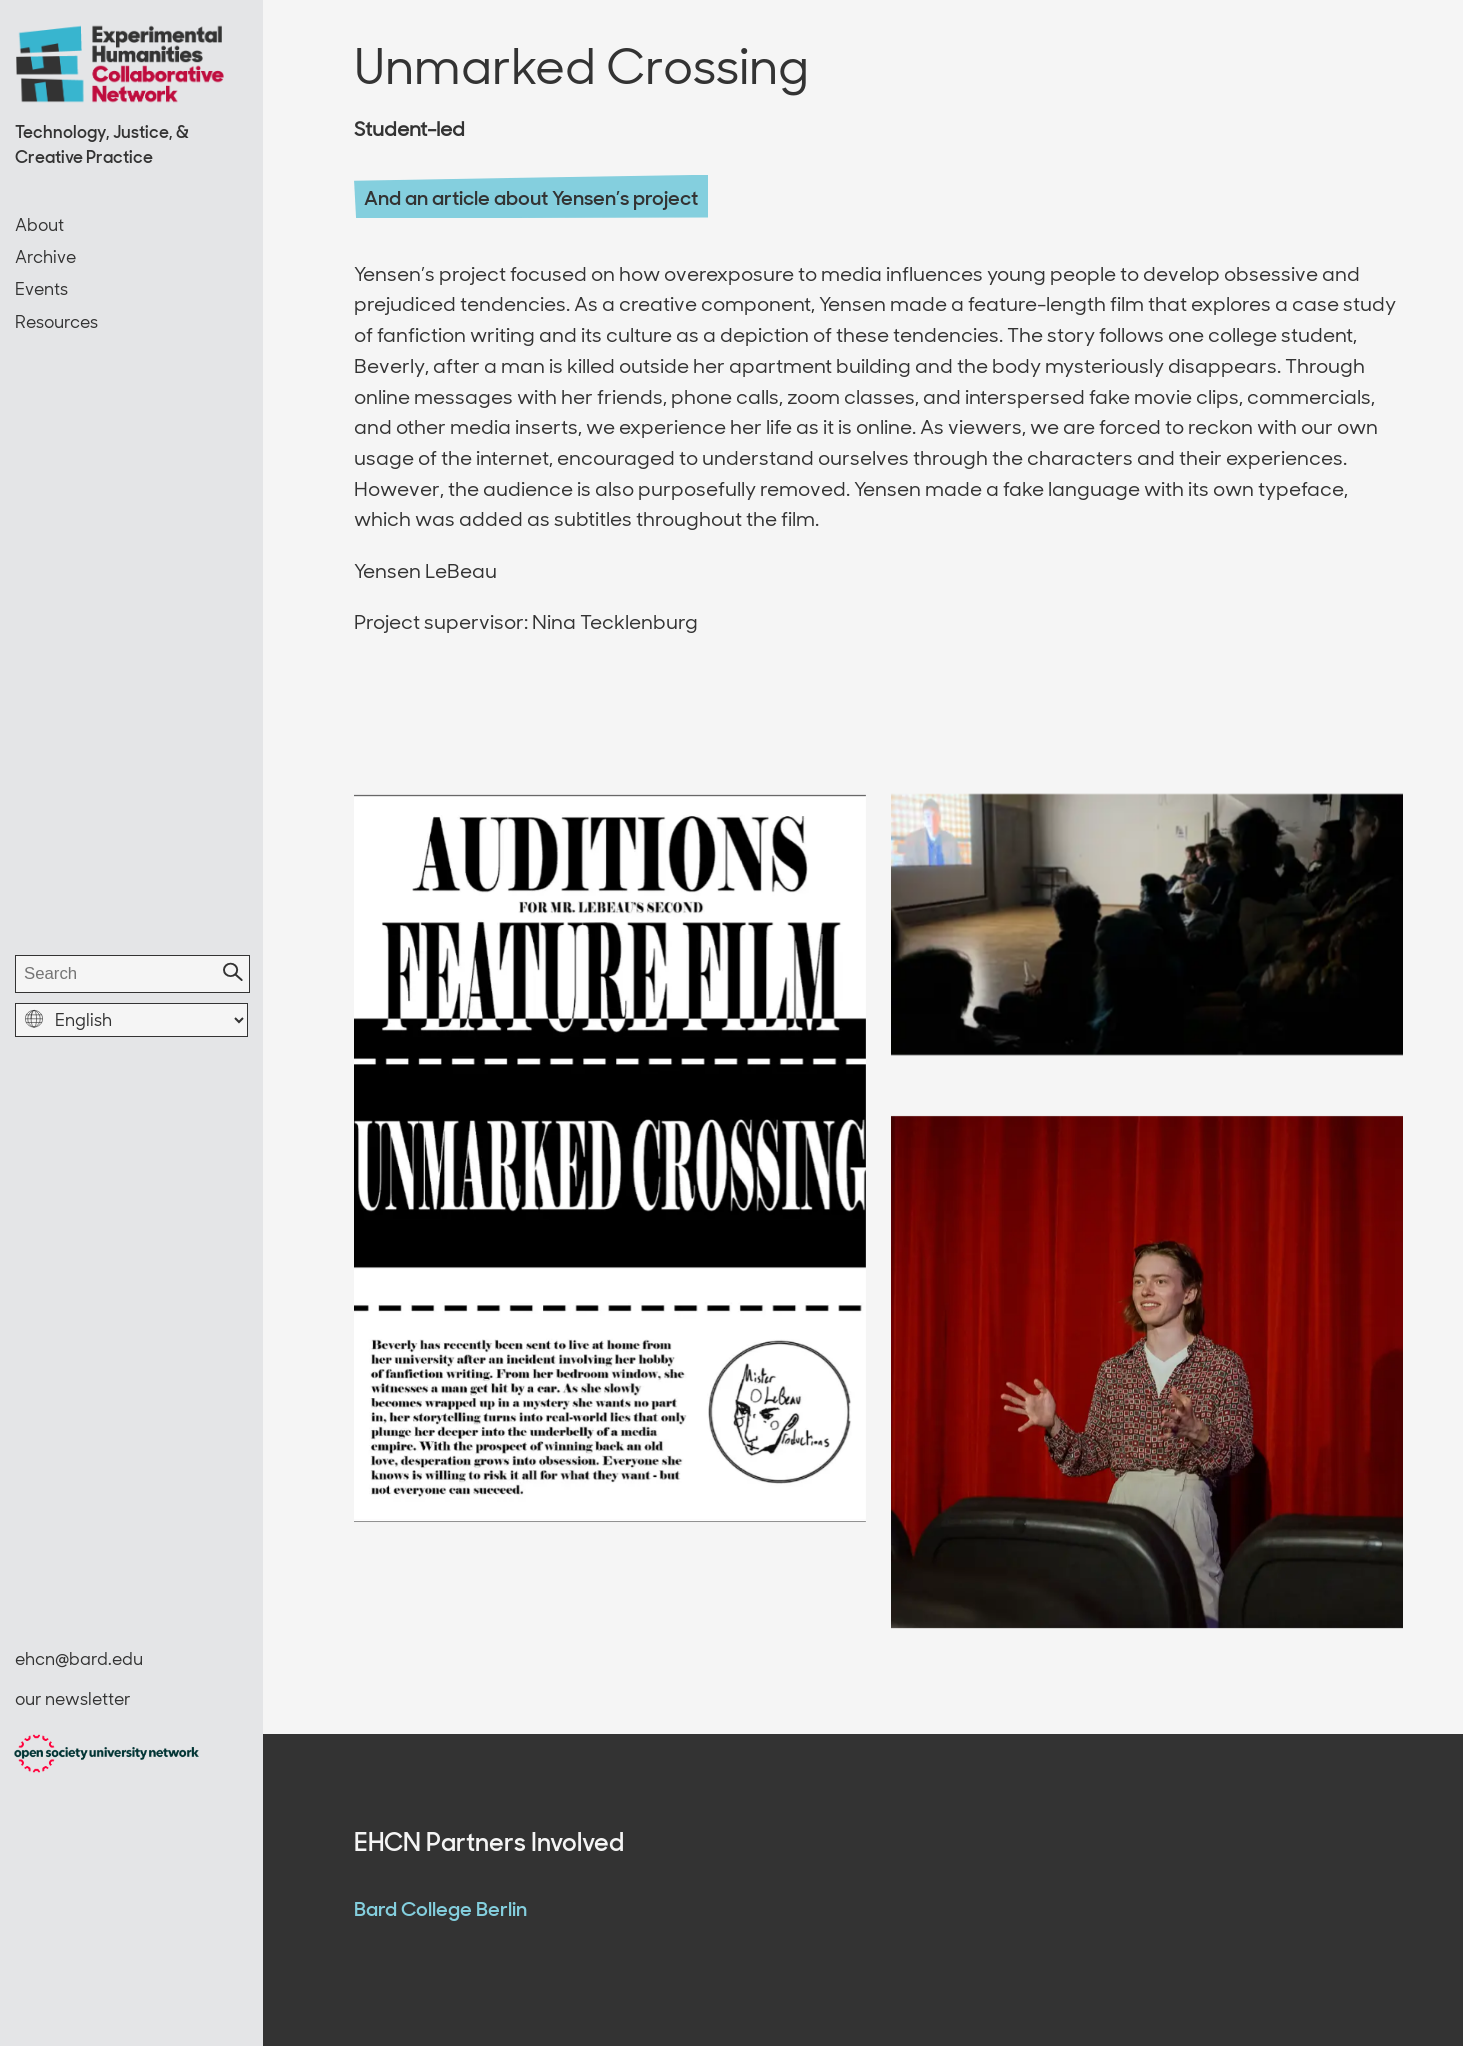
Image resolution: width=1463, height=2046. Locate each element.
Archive (45, 257)
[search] (132, 974)
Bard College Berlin (440, 1908)
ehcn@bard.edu (79, 1659)
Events (41, 289)
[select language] (131, 1020)
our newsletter (73, 1699)
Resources (56, 322)
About (39, 225)
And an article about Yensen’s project (531, 197)
